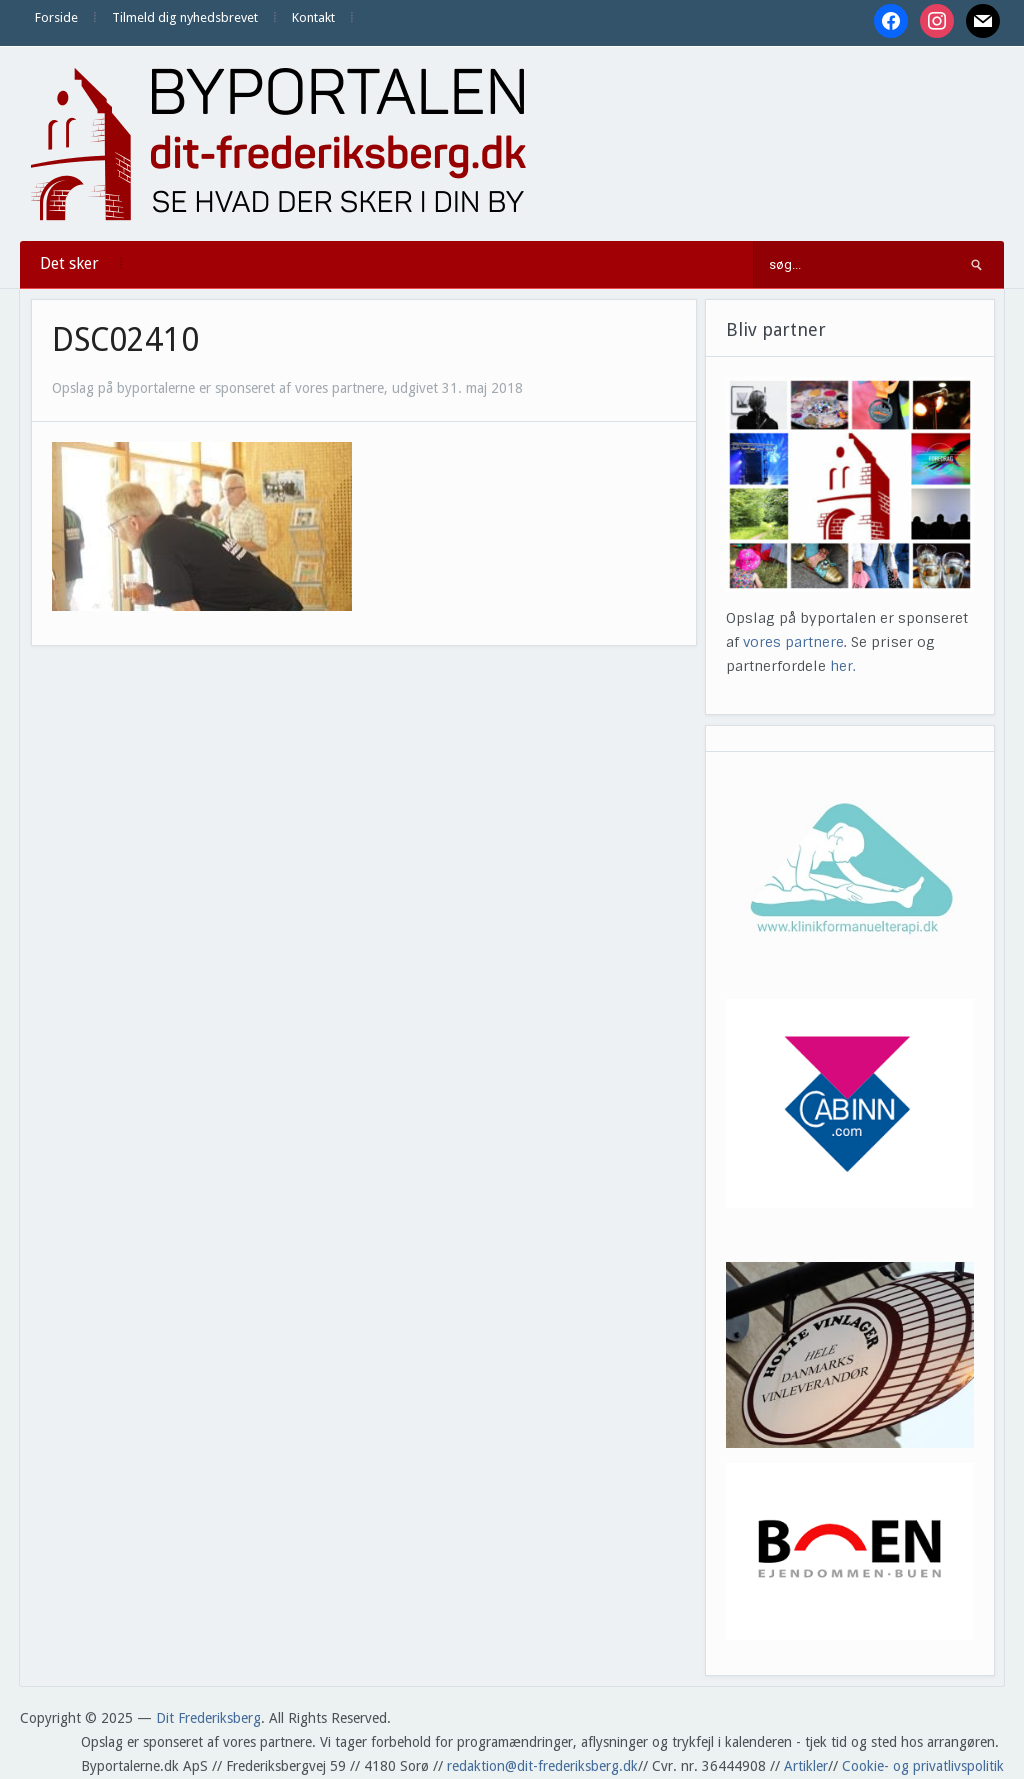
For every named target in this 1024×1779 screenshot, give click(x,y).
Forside (56, 17)
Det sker (69, 263)
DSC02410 (125, 340)
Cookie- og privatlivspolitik (923, 1766)
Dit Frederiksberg (208, 1718)
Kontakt (313, 17)
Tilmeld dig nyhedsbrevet (185, 17)
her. (843, 666)
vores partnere (793, 642)
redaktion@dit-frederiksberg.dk (542, 1766)
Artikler (806, 1766)
